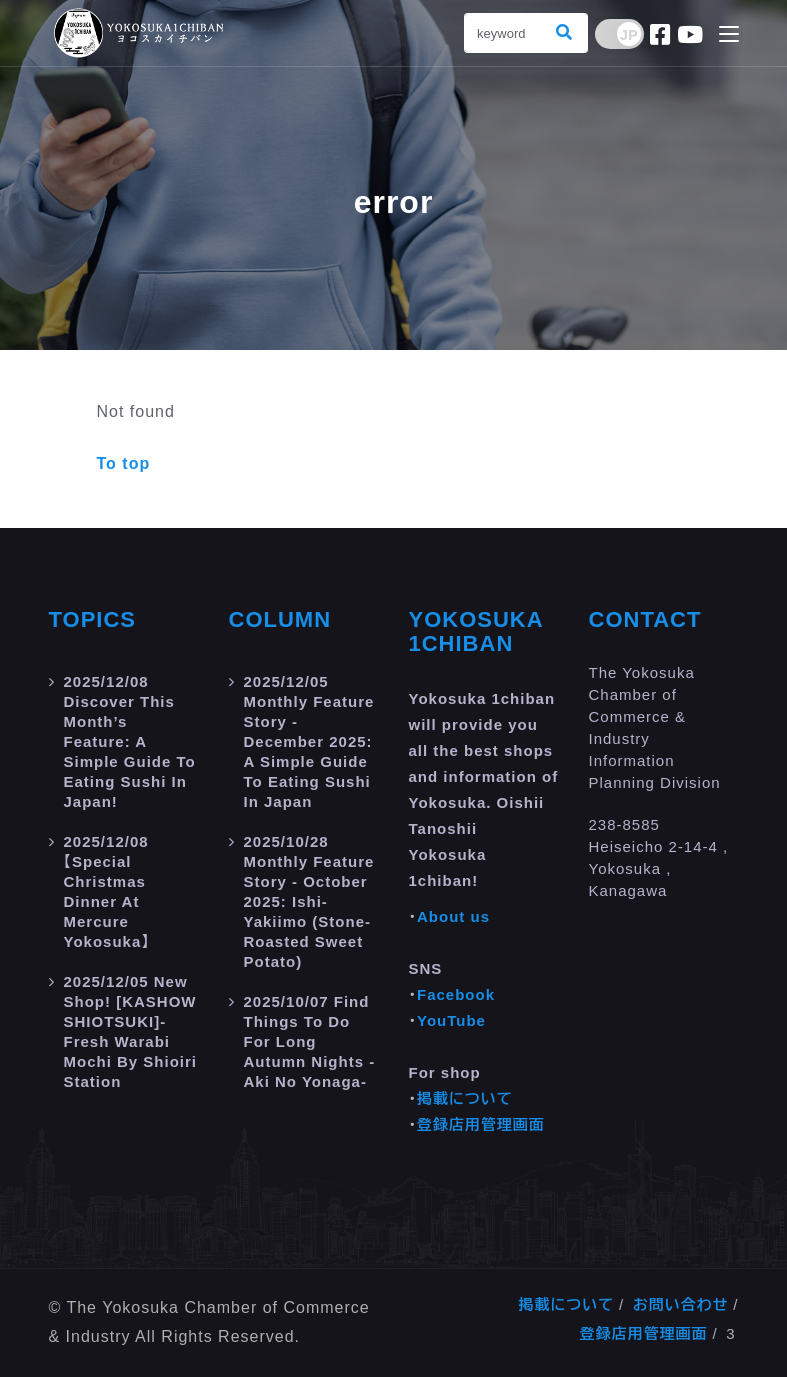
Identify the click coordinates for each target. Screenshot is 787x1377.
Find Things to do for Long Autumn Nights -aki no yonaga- (310, 1041)
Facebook (456, 994)
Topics (93, 619)
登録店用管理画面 (481, 1124)
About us (453, 916)
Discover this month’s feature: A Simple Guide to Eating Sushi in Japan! (130, 741)
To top (124, 463)
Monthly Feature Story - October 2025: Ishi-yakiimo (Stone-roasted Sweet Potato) (309, 901)
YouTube (451, 1020)
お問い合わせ (681, 1304)
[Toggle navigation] (729, 35)
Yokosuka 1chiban (476, 631)
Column (280, 619)
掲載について (465, 1098)
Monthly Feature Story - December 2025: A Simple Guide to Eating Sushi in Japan (309, 741)
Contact (645, 619)
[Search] (504, 33)
